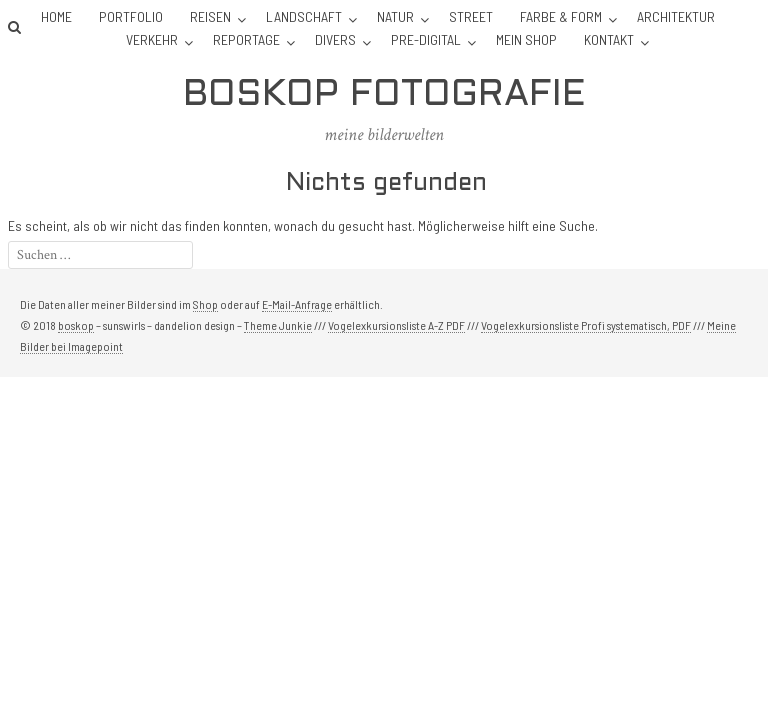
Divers (335, 39)
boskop (76, 325)
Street (471, 16)
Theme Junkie (278, 325)
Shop (205, 304)
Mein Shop (526, 39)
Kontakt (609, 39)
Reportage (246, 39)
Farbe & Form (561, 16)
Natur (395, 16)
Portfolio (131, 16)
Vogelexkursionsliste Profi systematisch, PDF (586, 325)
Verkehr (152, 39)
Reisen (210, 16)
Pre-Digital (426, 39)
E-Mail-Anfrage (297, 304)
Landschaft (304, 16)
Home (56, 16)
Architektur (676, 16)
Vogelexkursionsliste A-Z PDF (396, 325)
